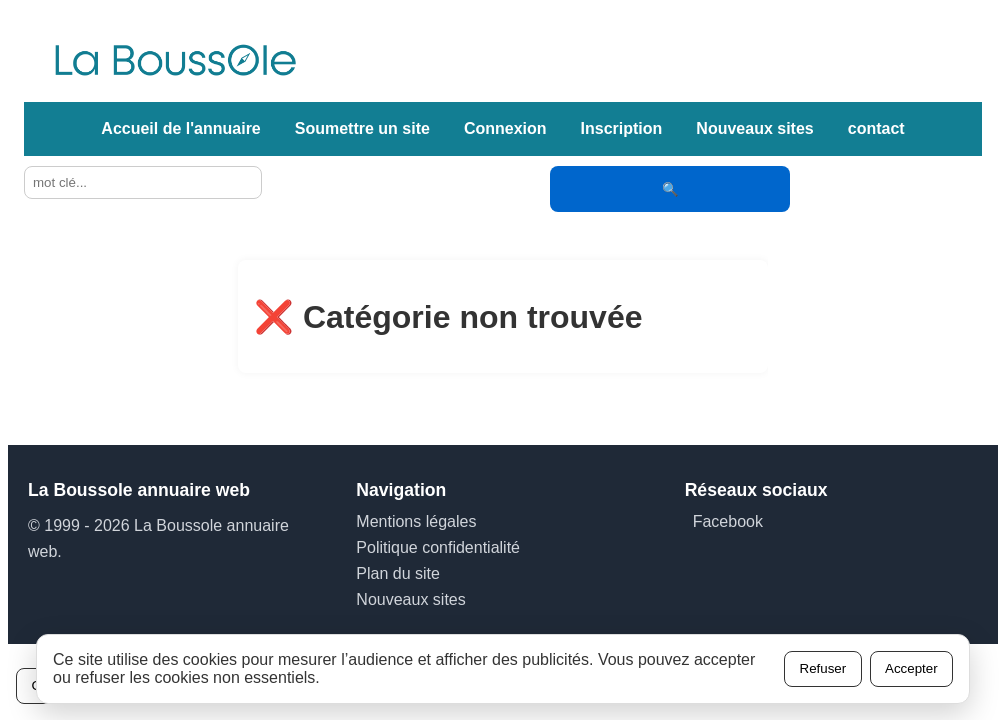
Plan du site (398, 573)
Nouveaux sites (754, 128)
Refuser (823, 668)
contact (876, 128)
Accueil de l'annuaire (180, 128)
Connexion (505, 128)
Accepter (911, 668)
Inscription (622, 128)
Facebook (728, 521)
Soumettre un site (362, 128)
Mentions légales (416, 521)
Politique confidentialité (438, 547)
